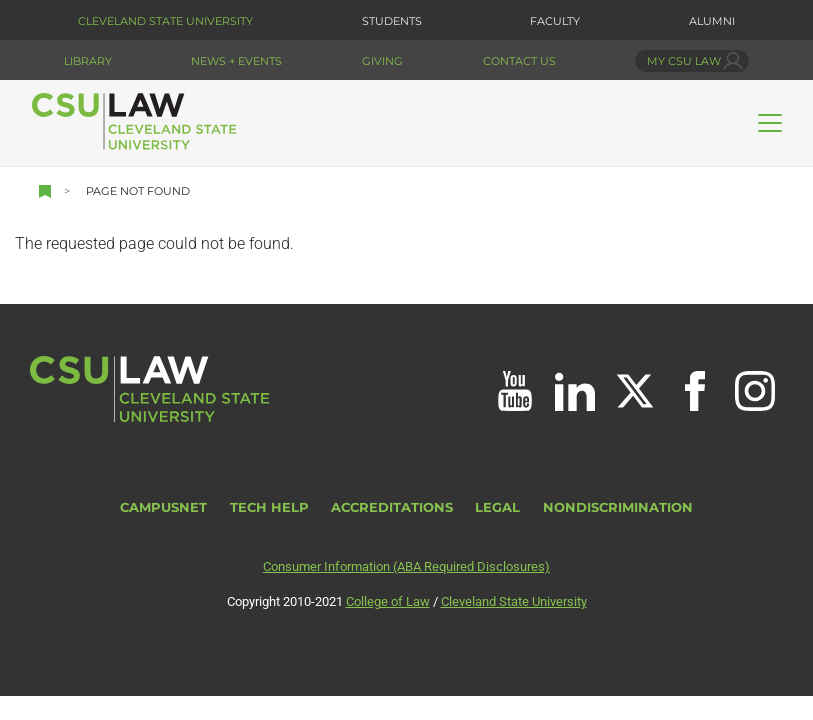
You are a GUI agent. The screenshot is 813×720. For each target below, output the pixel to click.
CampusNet (163, 507)
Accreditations (392, 507)
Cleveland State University (165, 21)
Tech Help (269, 507)
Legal (497, 507)
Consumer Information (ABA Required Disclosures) (406, 566)
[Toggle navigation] (770, 123)
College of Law (388, 601)
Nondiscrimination (618, 507)
